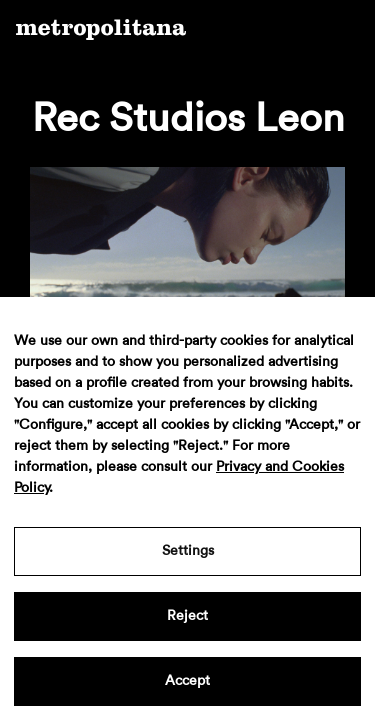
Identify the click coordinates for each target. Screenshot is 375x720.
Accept (187, 681)
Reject (187, 616)
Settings (188, 551)
